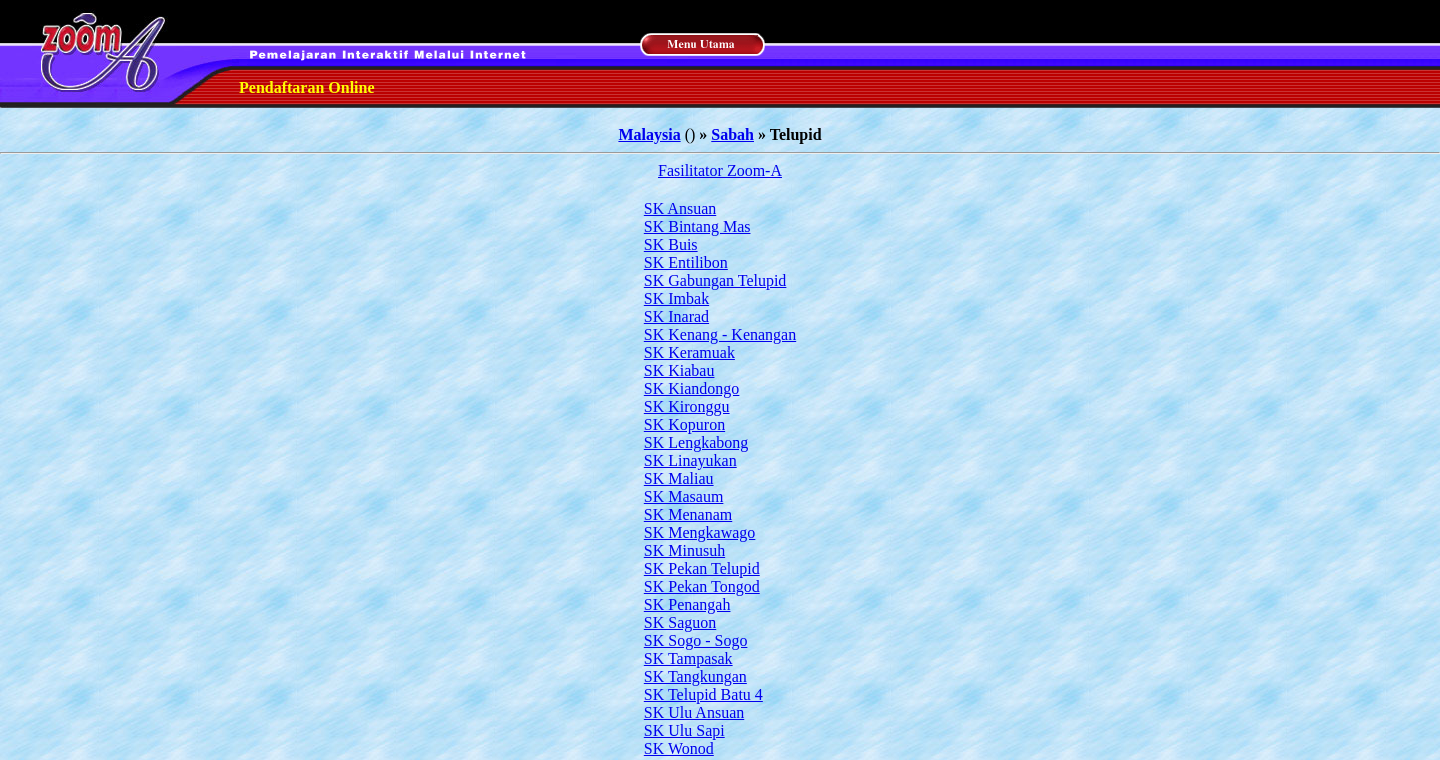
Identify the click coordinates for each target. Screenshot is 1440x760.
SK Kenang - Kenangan (720, 334)
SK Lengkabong (696, 442)
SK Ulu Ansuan (694, 712)
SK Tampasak (688, 658)
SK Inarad (676, 316)
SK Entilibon (686, 262)
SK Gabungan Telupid (715, 280)
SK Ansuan (680, 208)
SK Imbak (676, 298)
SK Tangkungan (695, 676)
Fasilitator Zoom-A (720, 170)
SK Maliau (679, 478)
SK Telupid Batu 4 (703, 694)
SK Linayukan (690, 460)
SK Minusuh (684, 550)
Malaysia (649, 134)
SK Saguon (680, 622)
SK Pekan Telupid (702, 568)
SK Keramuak (689, 352)
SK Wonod (679, 748)
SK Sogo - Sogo (696, 640)
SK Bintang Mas (697, 226)
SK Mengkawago (700, 532)
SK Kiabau (679, 370)
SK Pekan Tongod (702, 586)
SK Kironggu (687, 406)
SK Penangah (687, 604)
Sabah (732, 134)
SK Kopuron (684, 424)
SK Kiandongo (692, 388)
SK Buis (671, 244)
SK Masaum (684, 496)
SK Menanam (688, 514)
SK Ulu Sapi (684, 730)
